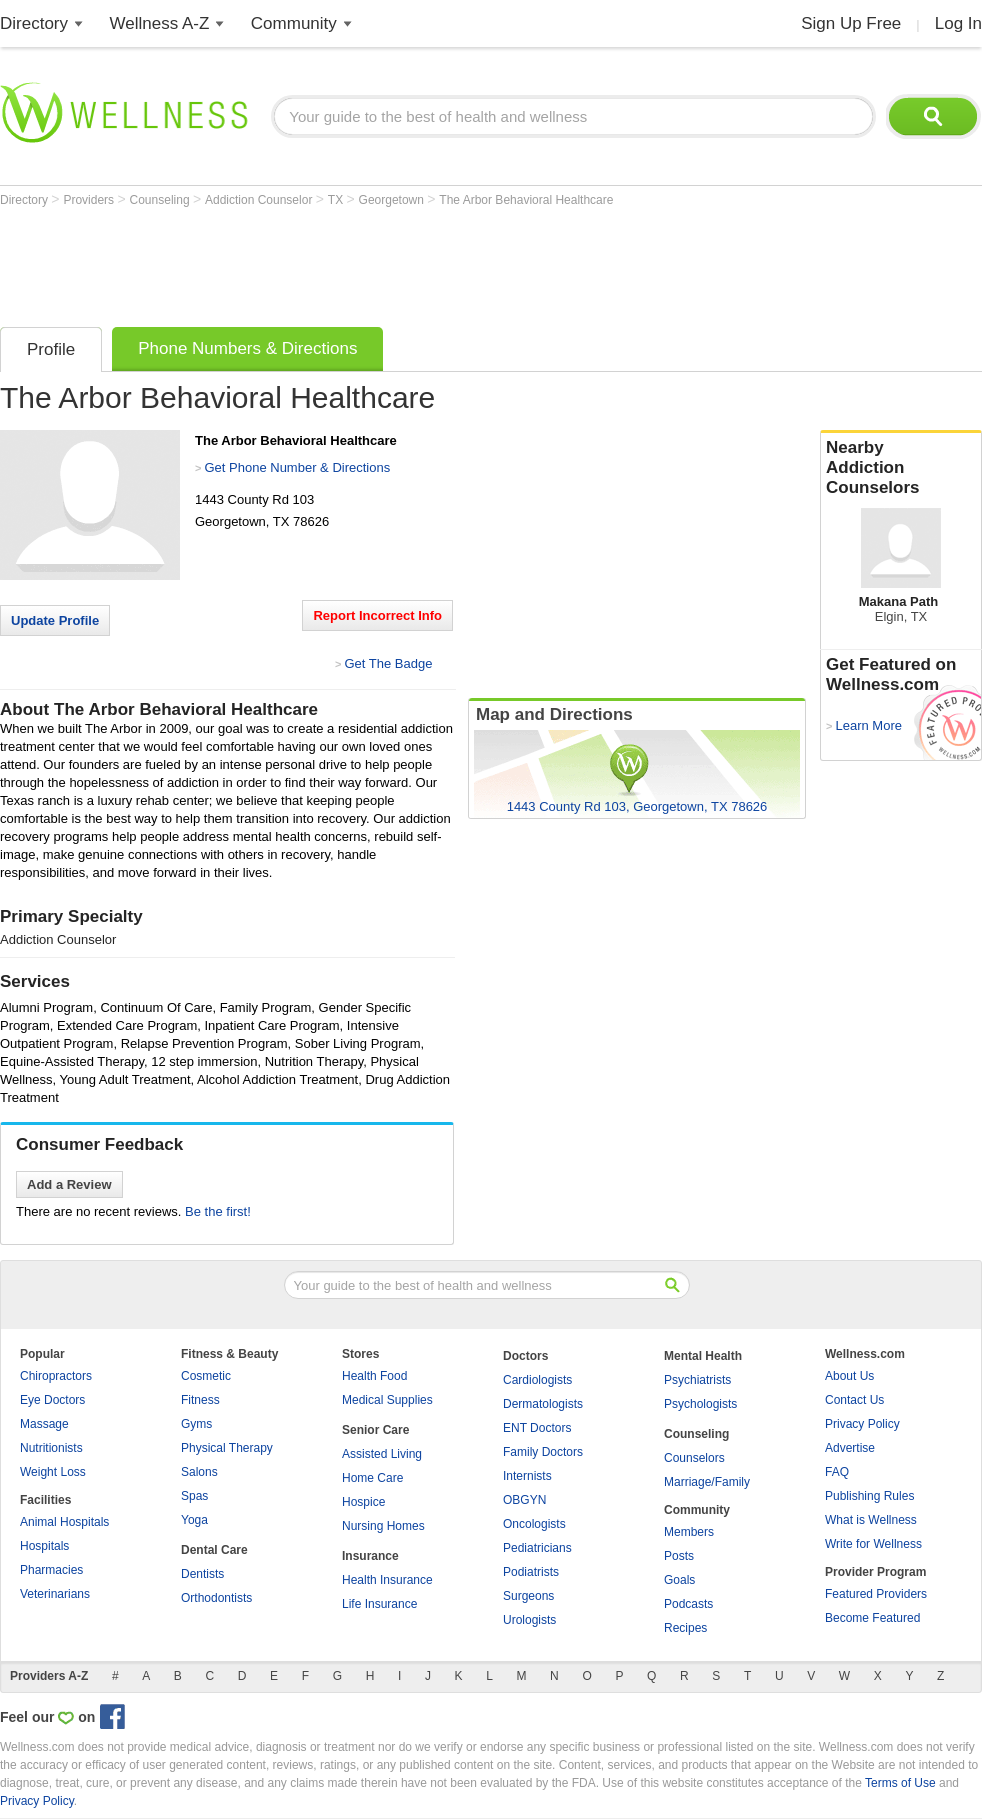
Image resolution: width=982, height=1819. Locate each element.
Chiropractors (56, 1376)
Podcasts (688, 1604)
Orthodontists (216, 1598)
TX (337, 200)
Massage (44, 1424)
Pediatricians (537, 1548)
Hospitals (44, 1546)
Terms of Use (900, 1783)
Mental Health (703, 1356)
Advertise (850, 1448)
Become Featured (872, 1618)
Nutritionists (51, 1448)
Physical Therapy (227, 1448)
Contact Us (854, 1400)
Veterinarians (55, 1594)
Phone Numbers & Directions (247, 348)
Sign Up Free (851, 23)
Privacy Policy (862, 1424)
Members (689, 1532)
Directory (34, 23)
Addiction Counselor (260, 200)
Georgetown (393, 200)
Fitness (200, 1400)
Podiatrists (531, 1572)
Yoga (194, 1520)
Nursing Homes (383, 1526)
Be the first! (218, 1211)
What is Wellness (871, 1520)
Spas (194, 1496)
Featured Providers (876, 1594)
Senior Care (375, 1430)
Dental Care (214, 1550)
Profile (51, 349)
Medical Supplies (387, 1400)
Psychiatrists (697, 1380)
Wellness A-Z (160, 23)
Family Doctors (543, 1452)
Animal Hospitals (64, 1522)
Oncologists (534, 1524)
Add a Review (69, 1184)
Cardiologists (537, 1380)
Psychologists (700, 1404)
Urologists (529, 1620)
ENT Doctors (537, 1428)
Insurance (370, 1556)
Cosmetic (206, 1376)
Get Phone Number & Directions (297, 467)
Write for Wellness (873, 1544)
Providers (90, 200)
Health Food (374, 1376)
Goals (679, 1580)
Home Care (372, 1478)
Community (294, 23)
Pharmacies (51, 1570)
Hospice (363, 1502)
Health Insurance (387, 1580)
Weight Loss (53, 1472)
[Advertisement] (364, 262)
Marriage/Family (707, 1482)
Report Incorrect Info (377, 615)
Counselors (694, 1458)
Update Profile (55, 620)
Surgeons (528, 1596)
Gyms (196, 1424)
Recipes (685, 1628)
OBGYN (524, 1500)
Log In (958, 23)
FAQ (837, 1472)
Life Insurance (379, 1604)
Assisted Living (382, 1454)
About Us (849, 1376)
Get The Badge (388, 663)
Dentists (202, 1574)
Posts (679, 1556)
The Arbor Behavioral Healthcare (526, 200)
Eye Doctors (52, 1400)
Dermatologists (543, 1404)
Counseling (161, 200)
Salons (199, 1472)
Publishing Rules (869, 1496)
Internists (527, 1476)
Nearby (901, 468)
